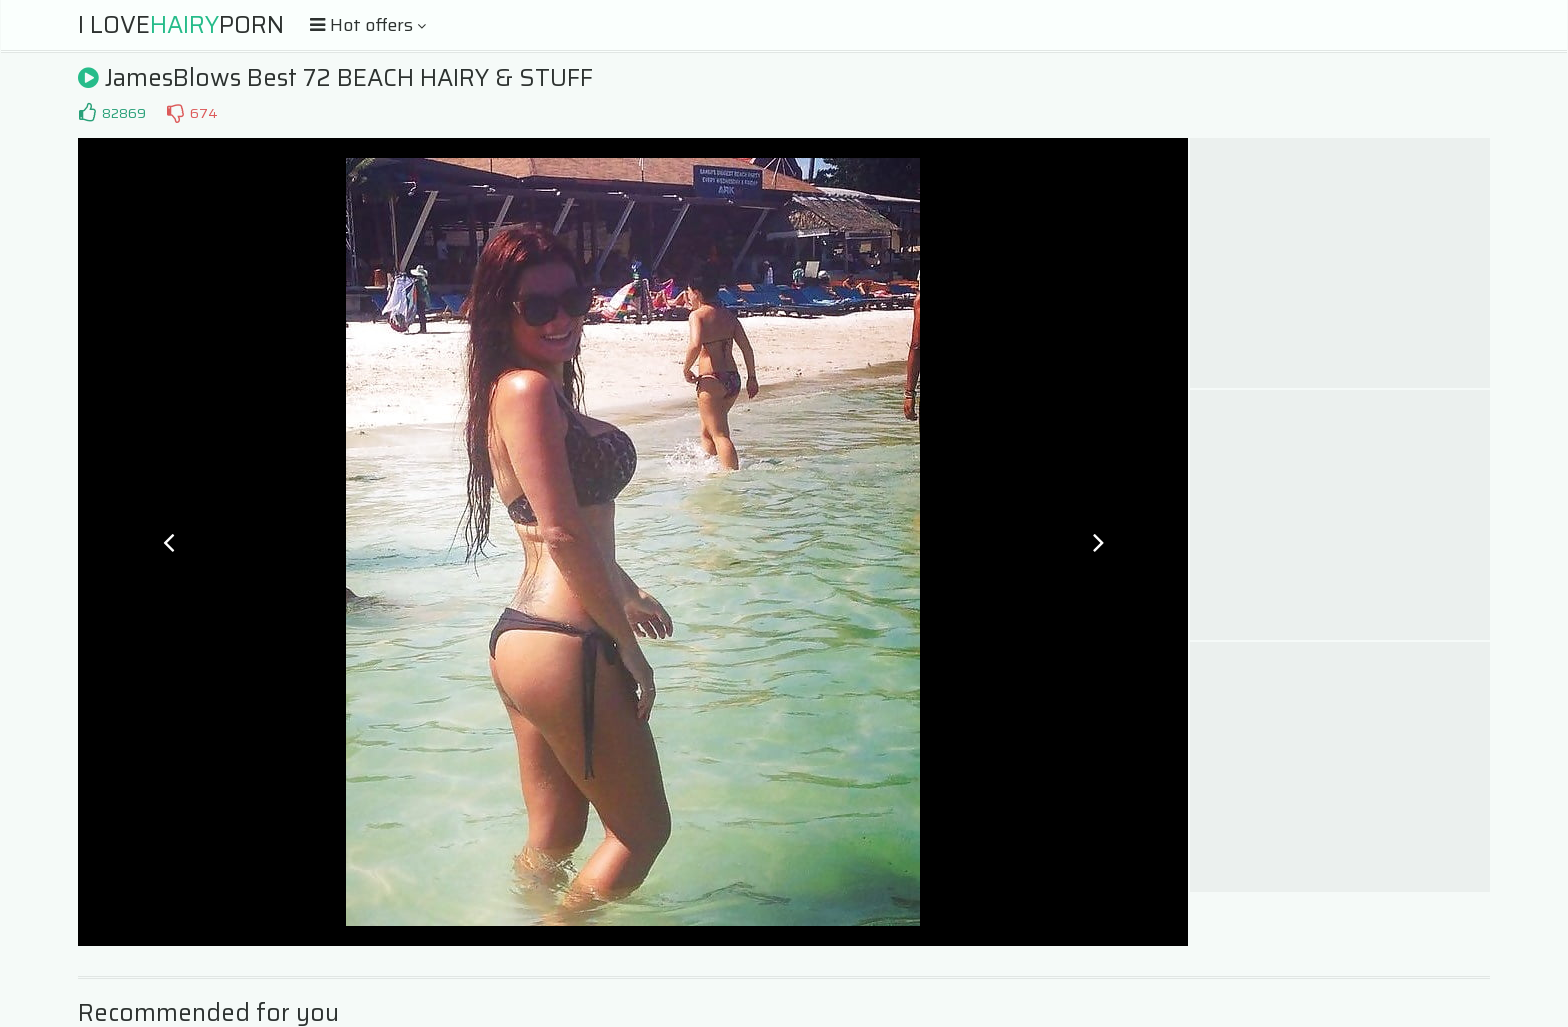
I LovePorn (181, 25)
